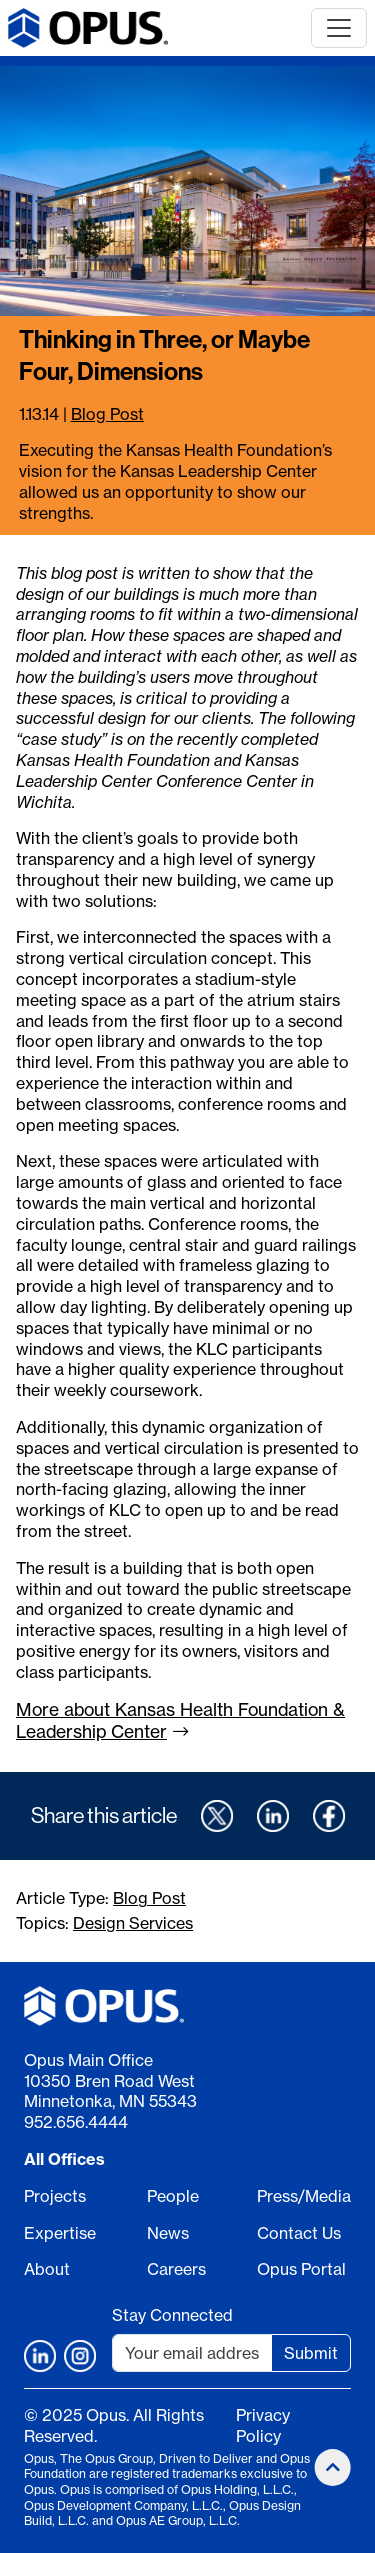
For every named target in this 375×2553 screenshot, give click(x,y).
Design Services (133, 1923)
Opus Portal (301, 2269)
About (47, 2269)
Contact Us (299, 2233)
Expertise (60, 2233)
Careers (176, 2269)
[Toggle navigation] (339, 28)
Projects (55, 2196)
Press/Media (304, 2196)
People (173, 2196)
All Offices (64, 2159)
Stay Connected (172, 2315)
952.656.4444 (76, 2122)
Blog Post (107, 414)
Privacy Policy (263, 2425)
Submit (311, 2353)
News (168, 2233)
